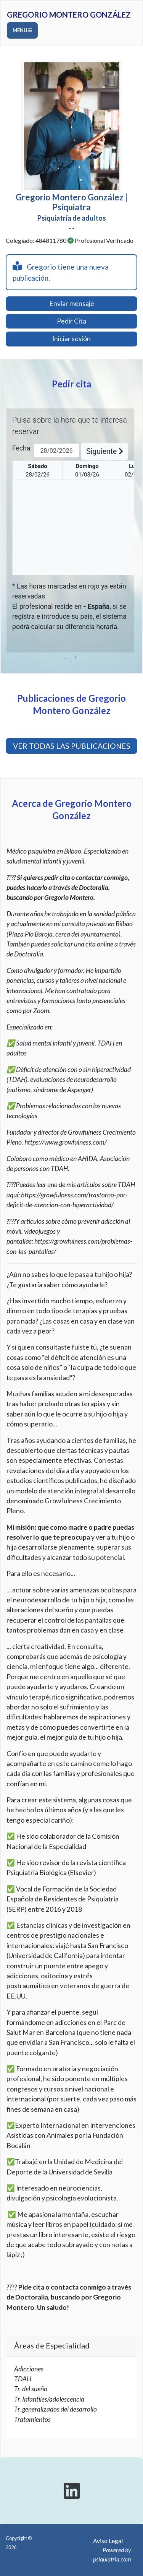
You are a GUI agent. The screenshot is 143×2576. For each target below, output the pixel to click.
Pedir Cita (71, 321)
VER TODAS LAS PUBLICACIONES (71, 746)
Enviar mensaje (71, 303)
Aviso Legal (108, 2540)
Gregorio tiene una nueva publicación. (61, 271)
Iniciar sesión (71, 339)
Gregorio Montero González (69, 14)
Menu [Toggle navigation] (22, 30)
